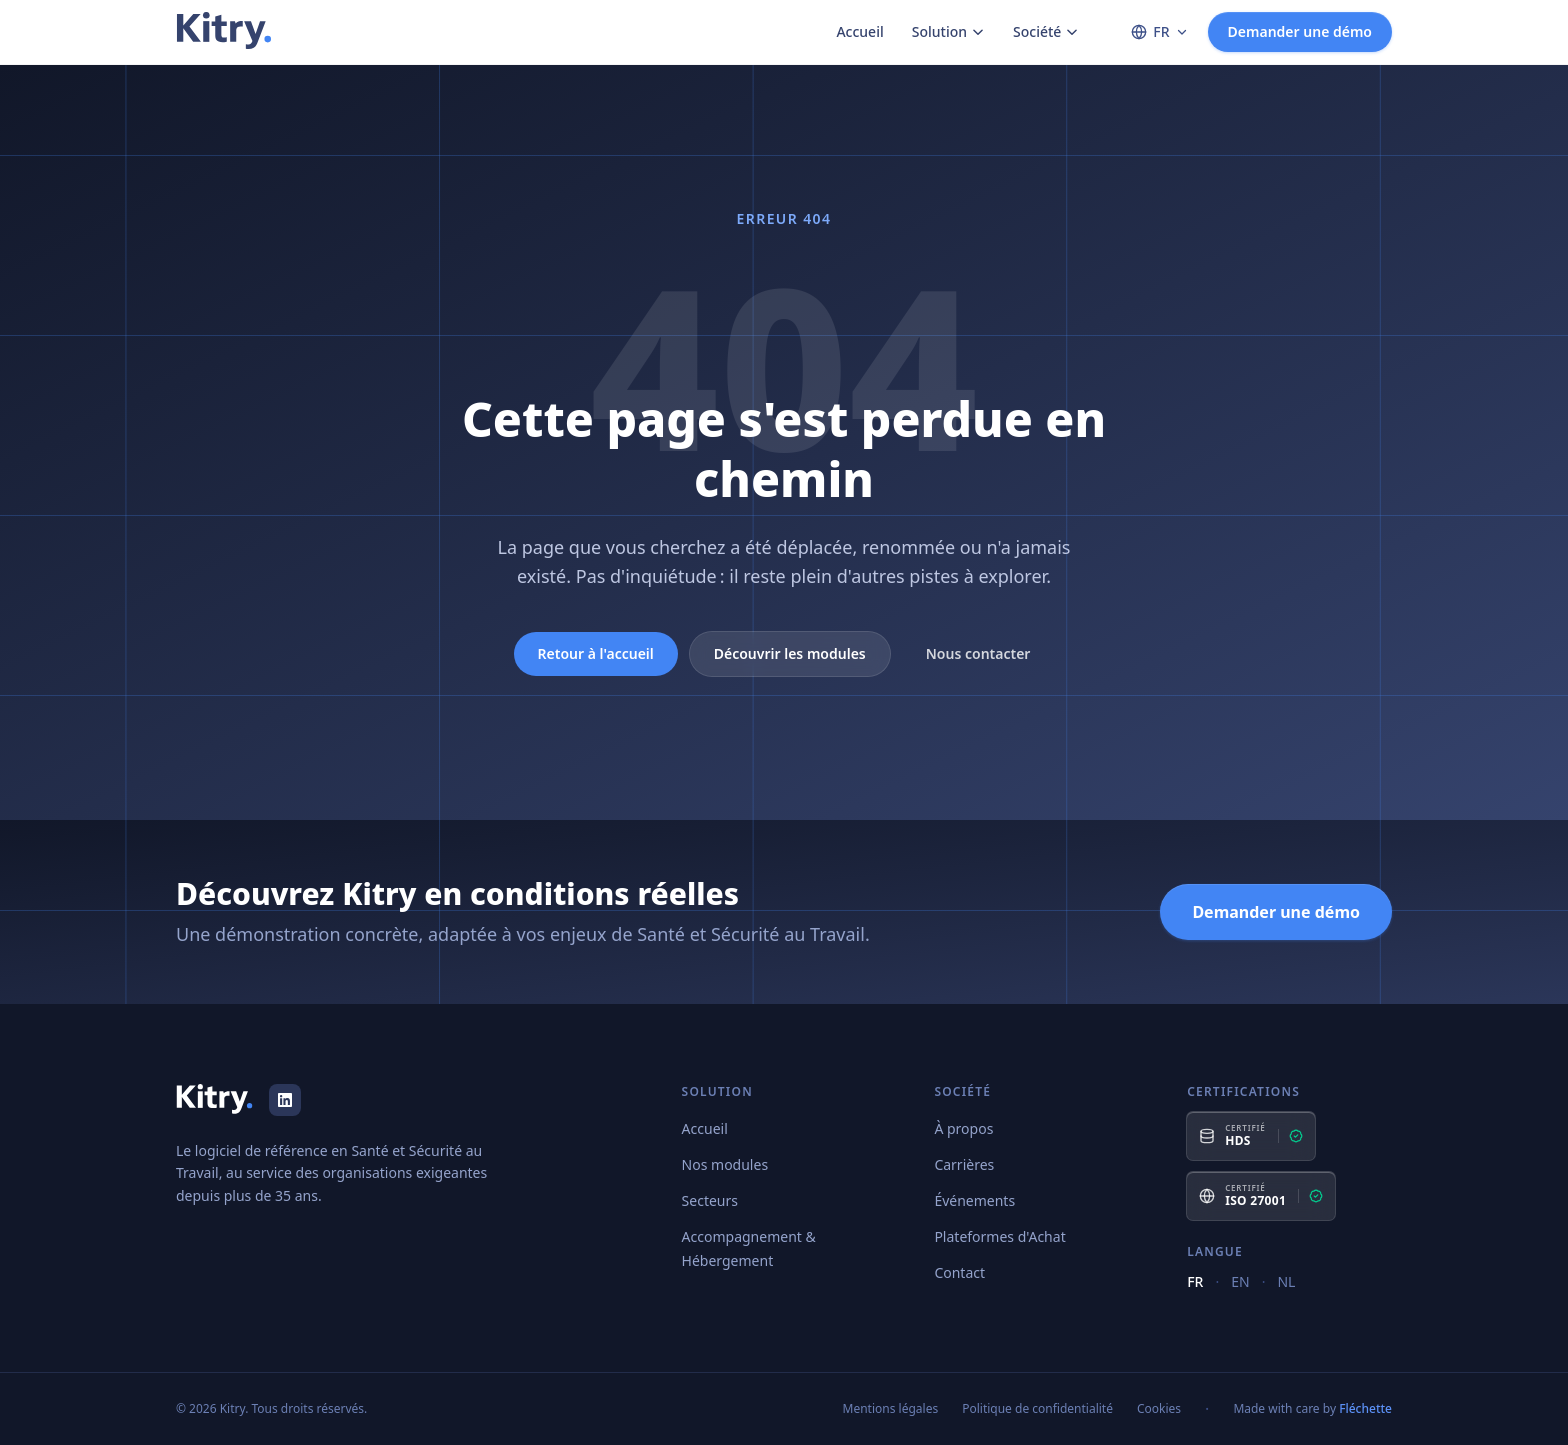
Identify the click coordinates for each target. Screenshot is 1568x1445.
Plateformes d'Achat (999, 1236)
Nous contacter (978, 653)
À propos (963, 1128)
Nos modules (725, 1164)
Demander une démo (1300, 31)
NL (1286, 1281)
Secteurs (710, 1200)
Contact (959, 1272)
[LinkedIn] (285, 1100)
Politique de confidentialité (1037, 1409)
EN (1240, 1281)
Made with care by (1312, 1409)
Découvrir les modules (790, 653)
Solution (948, 31)
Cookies (1159, 1409)
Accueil (859, 31)
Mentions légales (891, 1409)
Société (1046, 31)
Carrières (964, 1164)
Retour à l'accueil (596, 653)
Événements (974, 1200)
